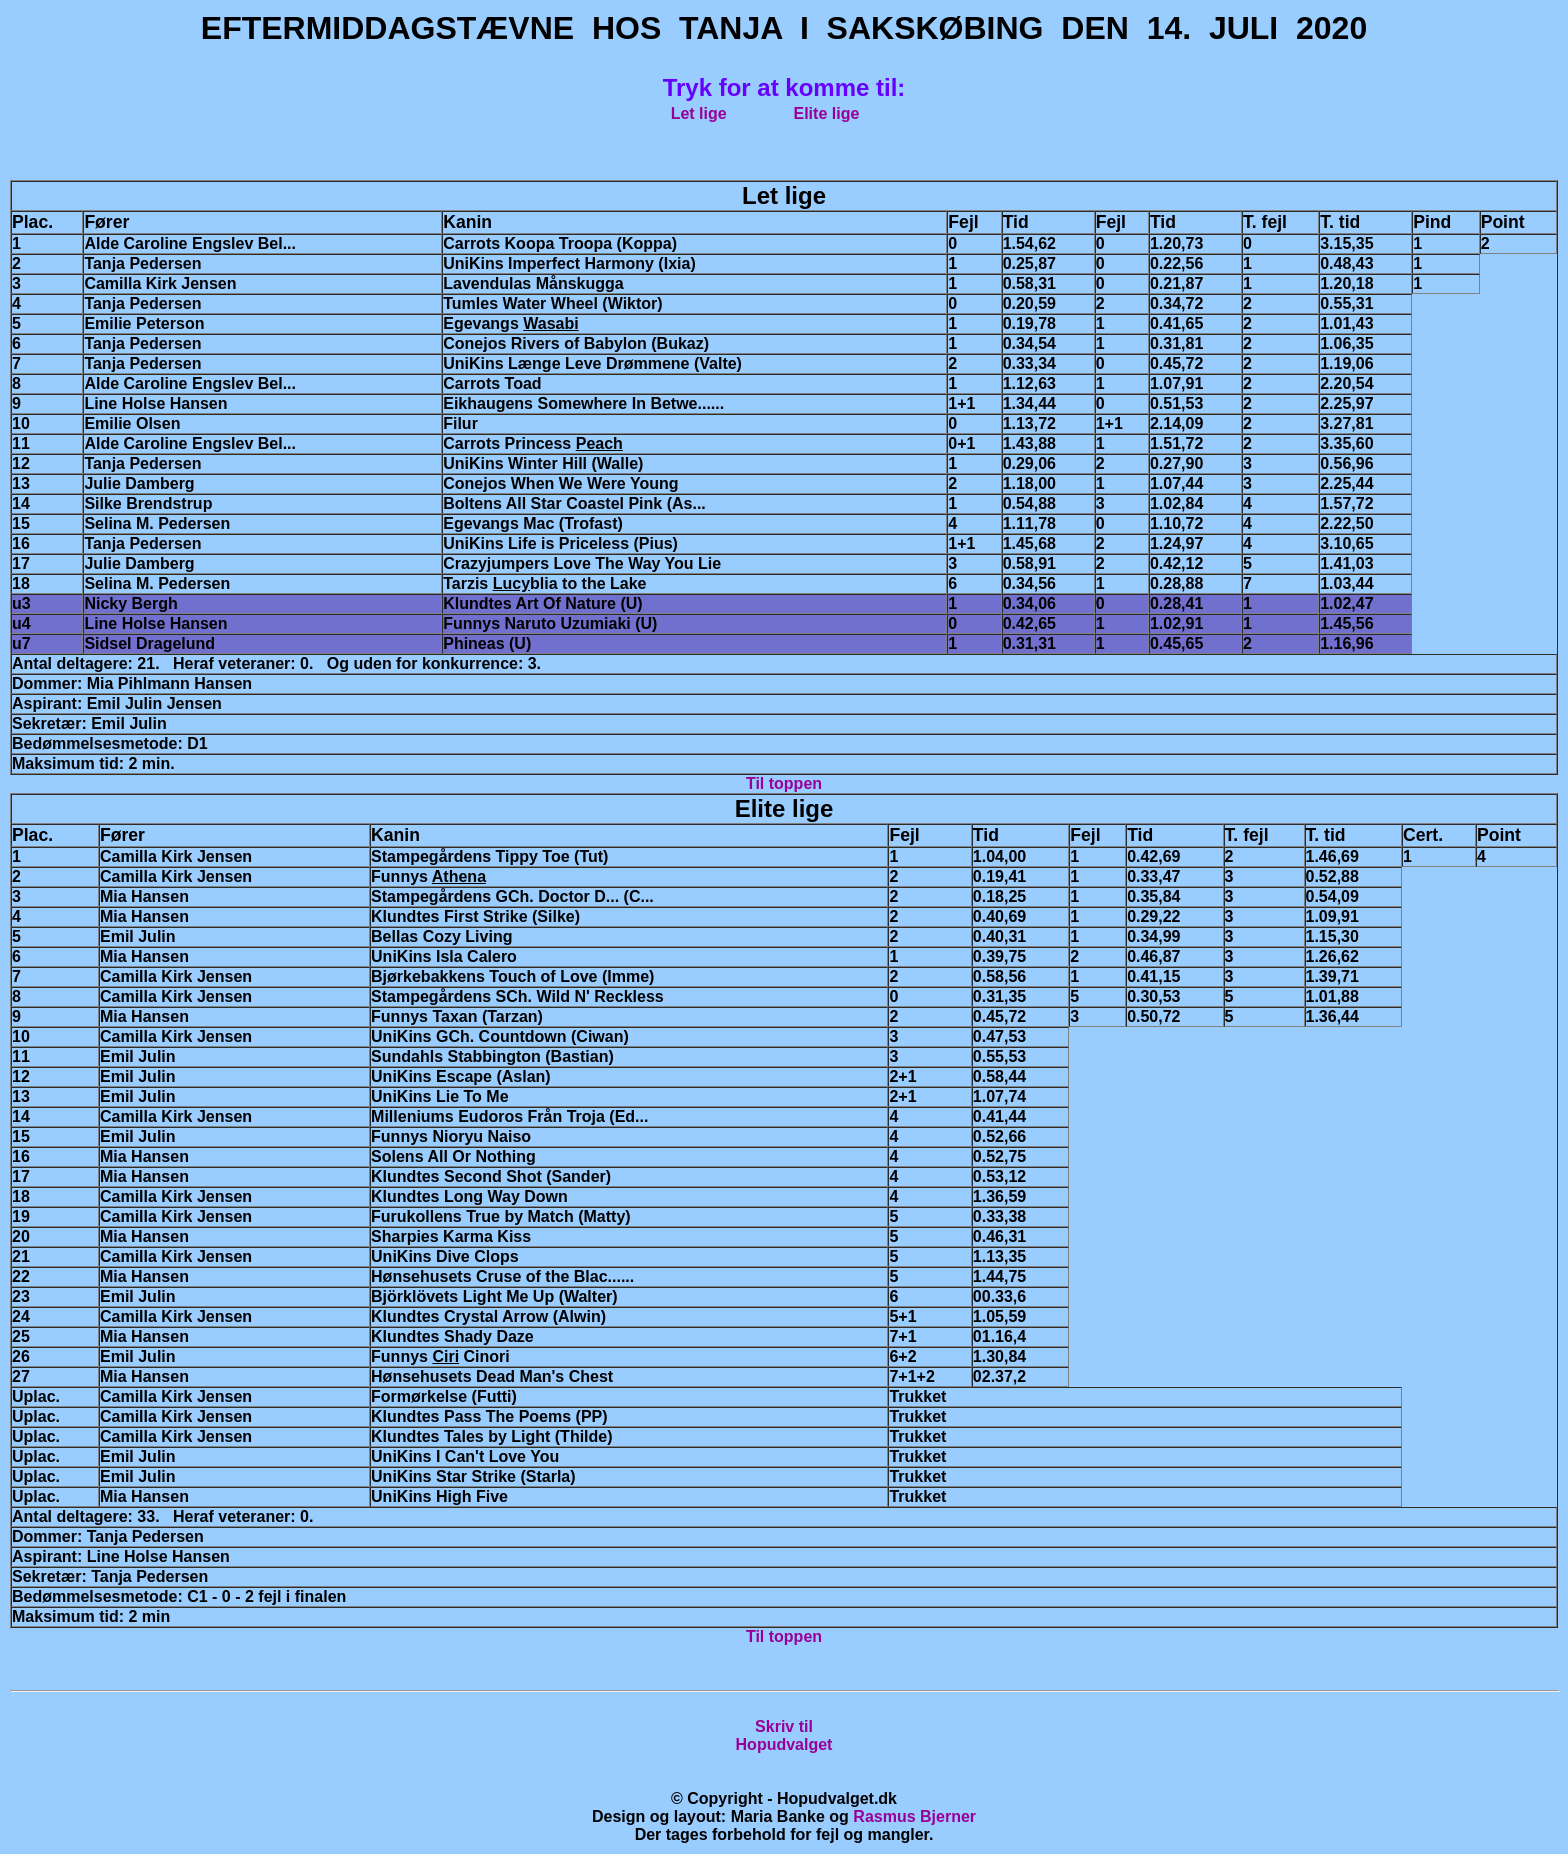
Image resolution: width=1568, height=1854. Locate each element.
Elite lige (827, 113)
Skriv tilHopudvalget (784, 1735)
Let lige (699, 113)
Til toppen (784, 783)
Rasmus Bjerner (914, 1816)
